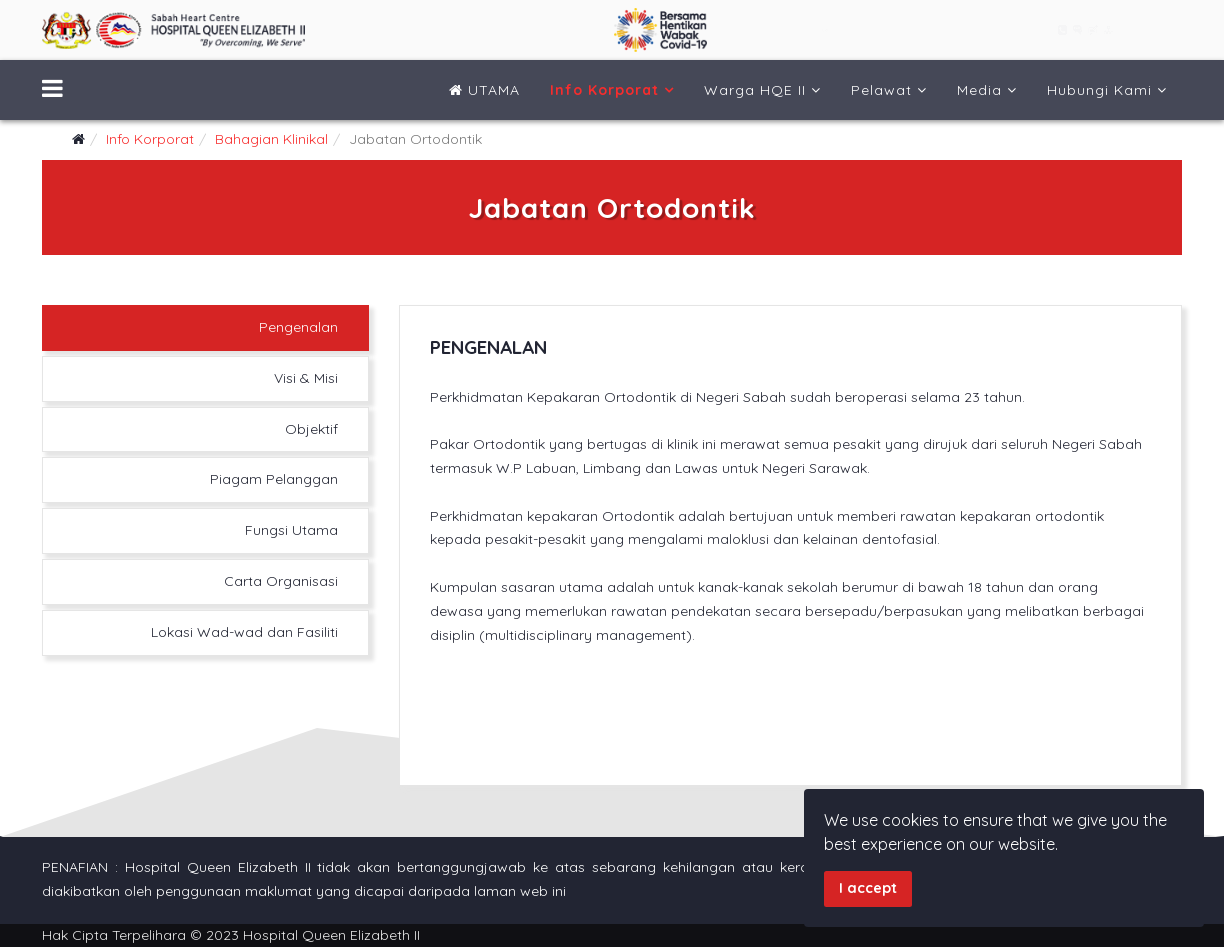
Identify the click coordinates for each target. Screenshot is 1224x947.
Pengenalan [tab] (298, 327)
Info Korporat (604, 90)
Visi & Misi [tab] (306, 378)
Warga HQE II (755, 90)
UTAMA (484, 90)
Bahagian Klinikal (271, 139)
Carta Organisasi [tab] (281, 581)
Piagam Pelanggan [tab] (274, 479)
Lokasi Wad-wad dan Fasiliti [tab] (244, 632)
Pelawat (881, 90)
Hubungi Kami (1099, 90)
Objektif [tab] (311, 429)
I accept (868, 888)
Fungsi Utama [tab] (291, 530)
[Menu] (52, 90)
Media (979, 90)
